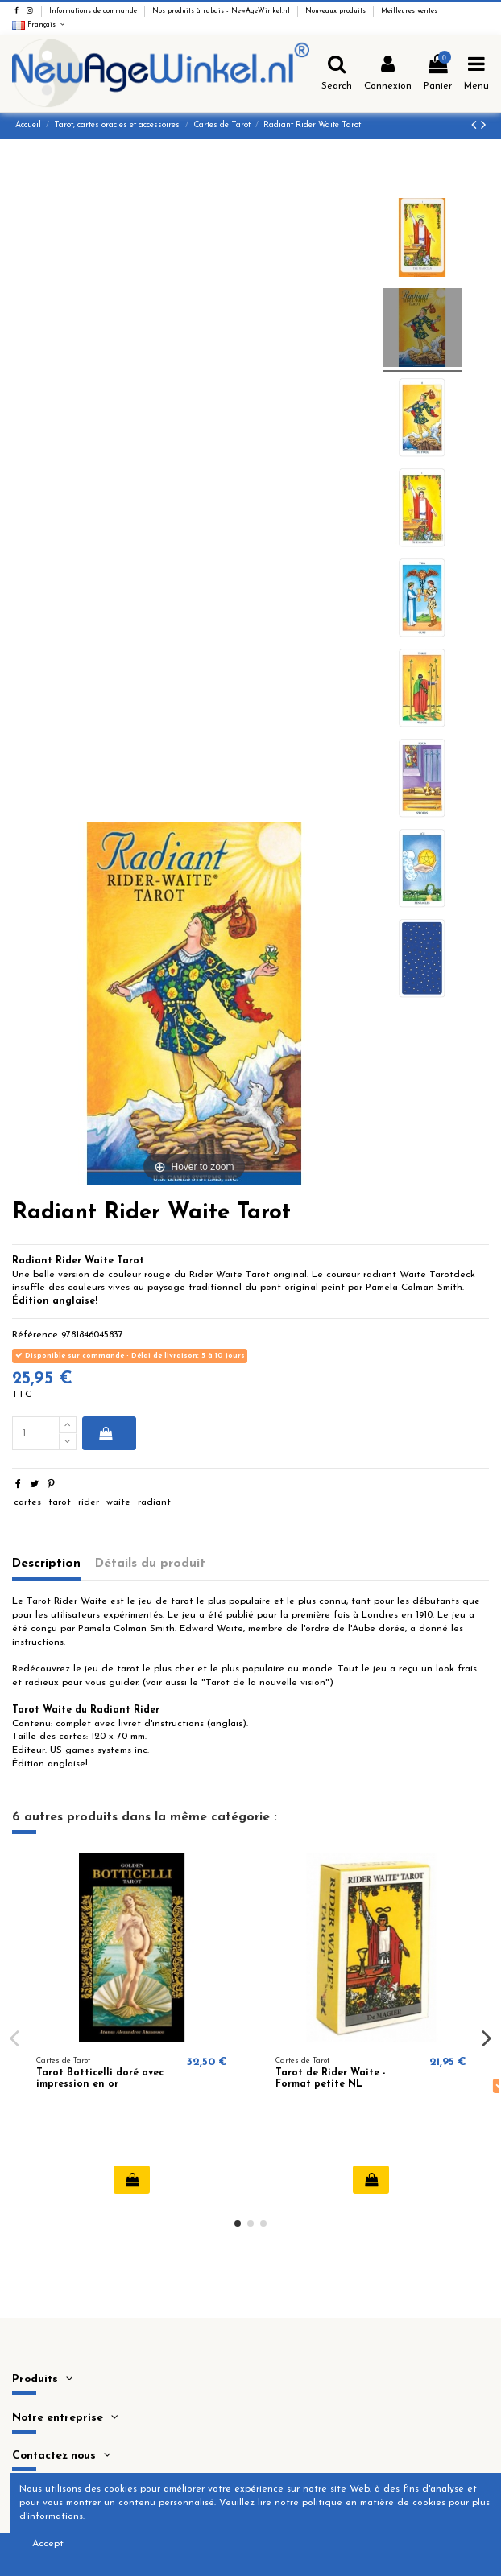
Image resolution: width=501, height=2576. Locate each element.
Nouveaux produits (336, 11)
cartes (27, 1502)
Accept (48, 2544)
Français (39, 25)
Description (46, 1563)
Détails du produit (150, 1563)
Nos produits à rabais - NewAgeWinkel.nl (222, 11)
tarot (59, 1502)
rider (88, 1502)
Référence (35, 1335)
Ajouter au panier (105, 1433)
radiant (154, 1502)
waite (118, 1502)
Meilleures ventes (409, 11)
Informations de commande (94, 11)
